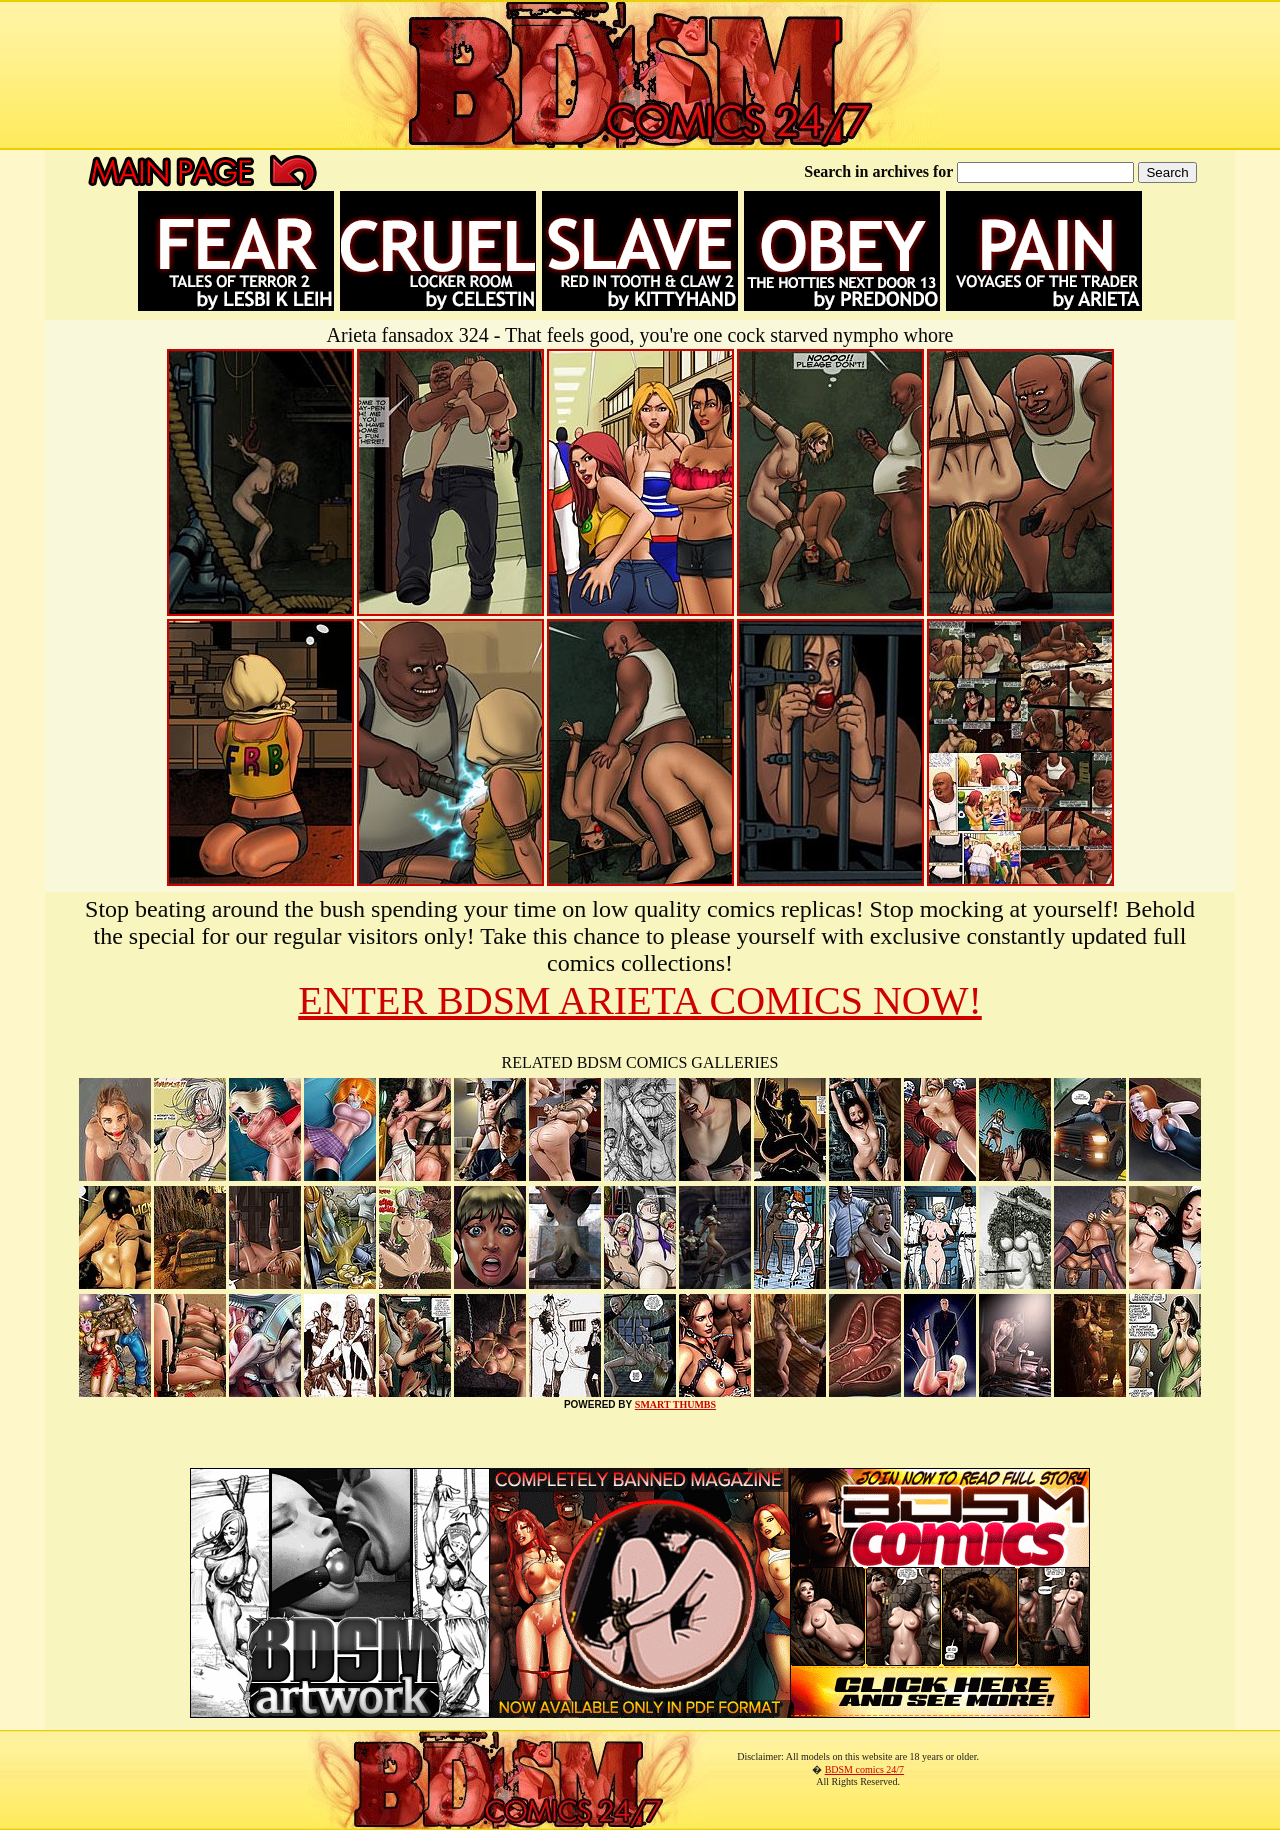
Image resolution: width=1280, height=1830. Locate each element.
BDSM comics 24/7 (864, 1769)
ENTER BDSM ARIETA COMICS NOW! (640, 1000)
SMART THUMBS (675, 1404)
